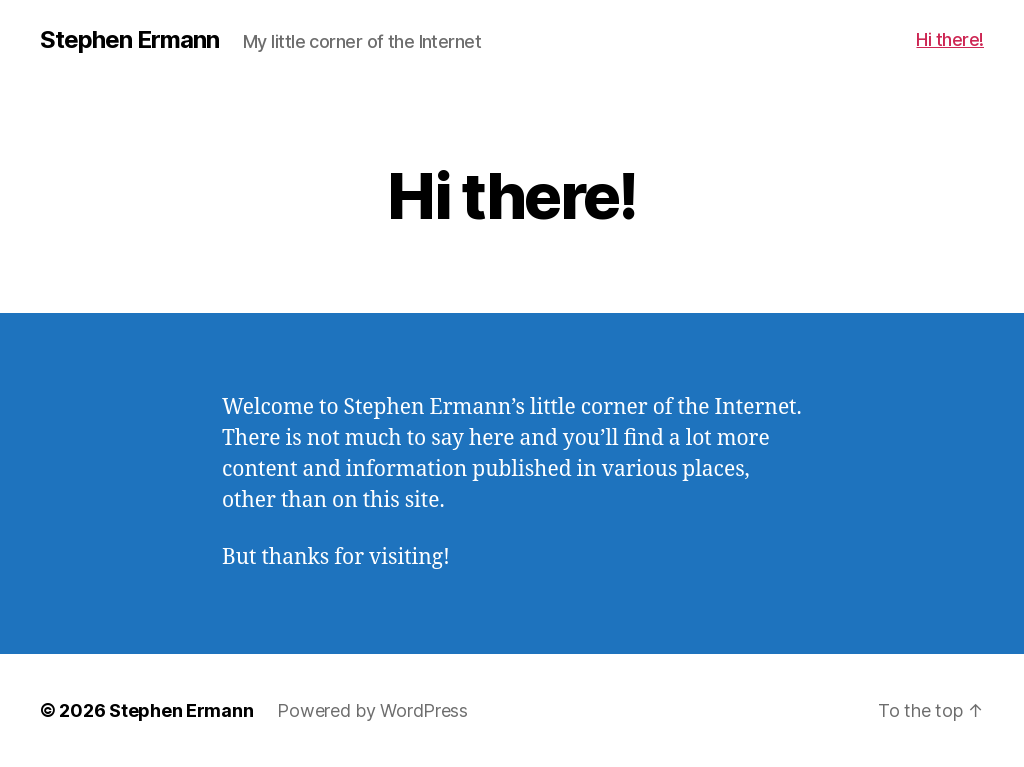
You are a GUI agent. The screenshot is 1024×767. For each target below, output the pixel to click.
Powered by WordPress (372, 710)
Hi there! (950, 39)
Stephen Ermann (129, 40)
